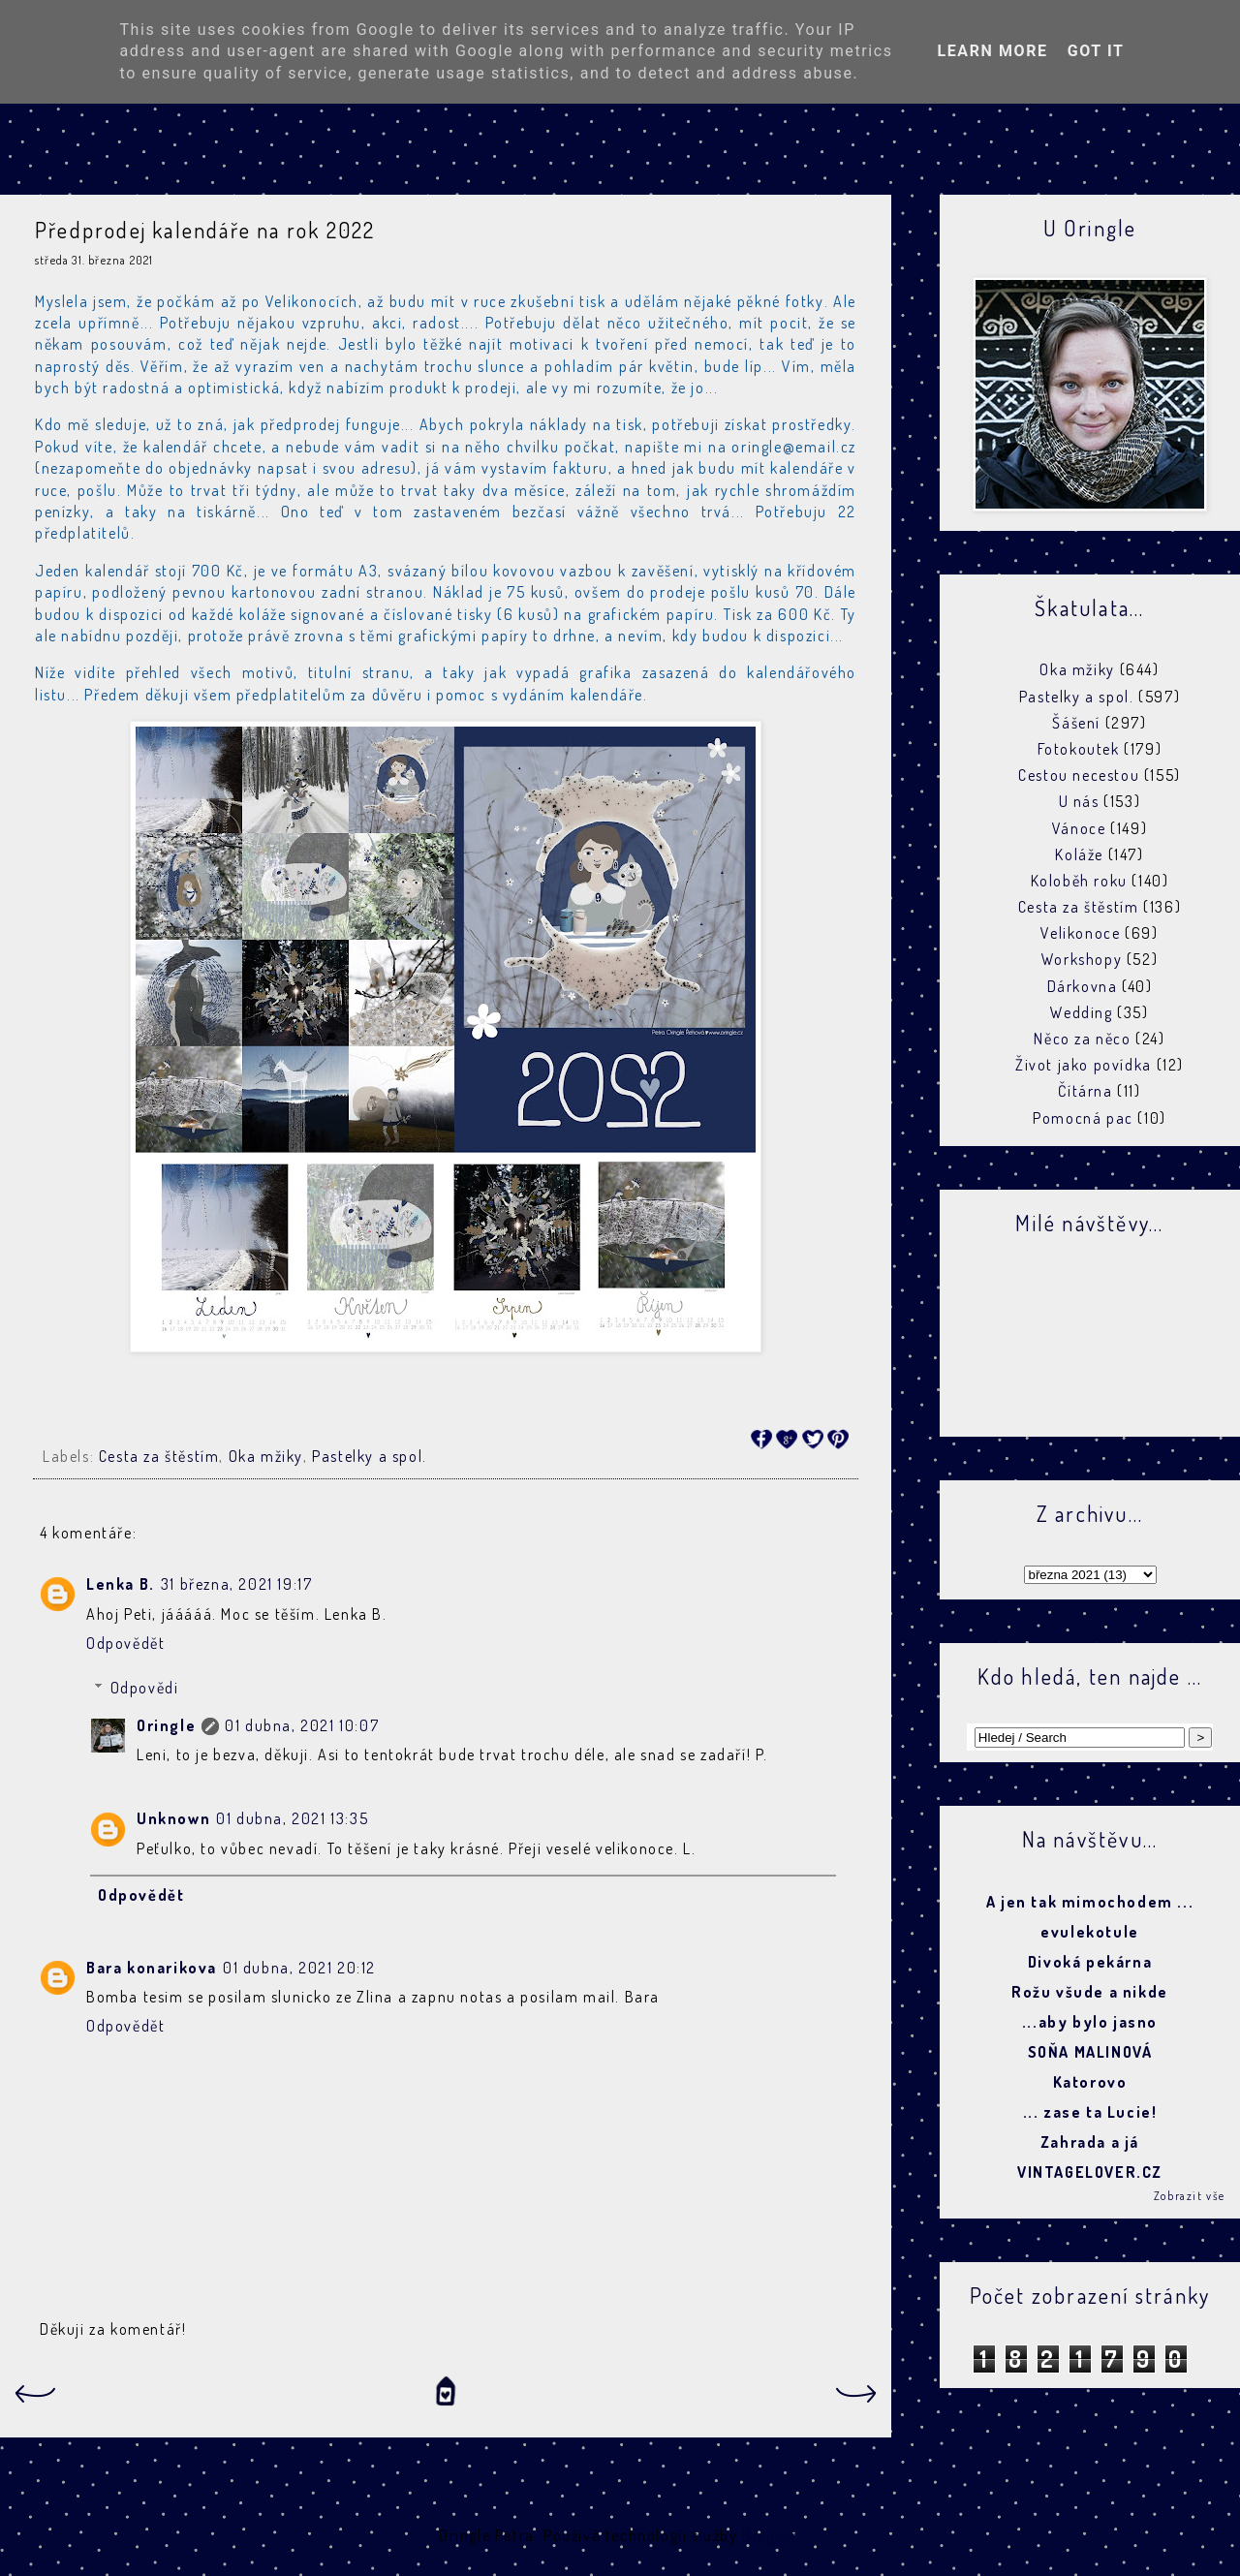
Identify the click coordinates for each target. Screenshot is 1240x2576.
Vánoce (1079, 828)
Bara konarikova (151, 1967)
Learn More (992, 51)
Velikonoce (1080, 933)
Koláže (1079, 854)
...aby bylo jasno (1090, 2022)
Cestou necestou (1078, 775)
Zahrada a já (1089, 2142)
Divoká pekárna (1090, 1961)
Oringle (166, 1725)
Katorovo (1090, 2082)
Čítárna (1085, 1091)
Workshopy (1081, 959)
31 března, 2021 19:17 (237, 1584)
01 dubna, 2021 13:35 (292, 1818)
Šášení (1076, 722)
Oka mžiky (266, 1456)
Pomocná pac (1083, 1118)
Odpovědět (125, 1643)
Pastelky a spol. (369, 1456)
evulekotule (1089, 1931)
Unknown (173, 1818)
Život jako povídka (1083, 1064)
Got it (1096, 51)
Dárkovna (1082, 986)
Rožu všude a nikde (1089, 1992)
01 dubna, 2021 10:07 (302, 1725)
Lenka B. (120, 1584)
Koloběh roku (1079, 880)
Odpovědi (144, 1687)
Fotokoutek (1079, 749)
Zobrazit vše (1189, 2195)
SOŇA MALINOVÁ (1090, 2052)
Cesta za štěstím (159, 1456)
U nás (1079, 801)
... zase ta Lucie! (1090, 2112)
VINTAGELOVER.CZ (1089, 2172)
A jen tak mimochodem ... (1090, 1901)
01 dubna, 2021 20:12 (299, 1967)
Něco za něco (1082, 1038)
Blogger (769, 2535)
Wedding (1081, 1012)
